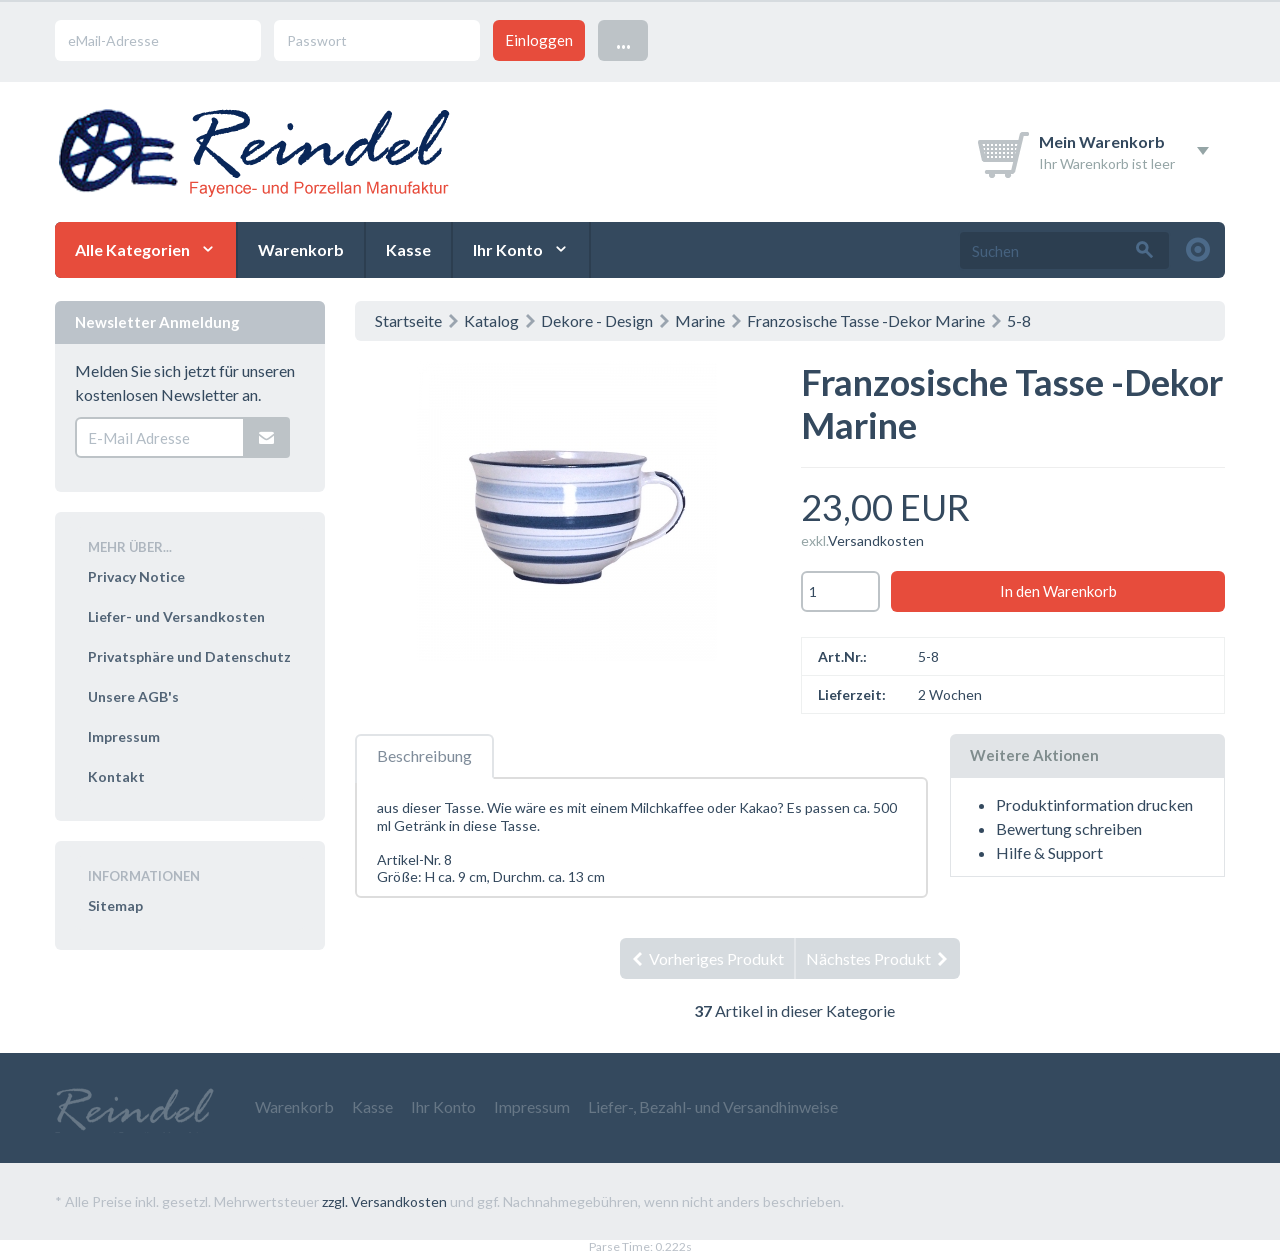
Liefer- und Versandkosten (176, 616)
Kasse (408, 249)
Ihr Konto (508, 249)
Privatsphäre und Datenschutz (189, 656)
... (623, 39)
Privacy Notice (136, 576)
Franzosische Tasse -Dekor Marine (866, 320)
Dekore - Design (597, 320)
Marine (700, 320)
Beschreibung (424, 755)
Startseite (408, 320)
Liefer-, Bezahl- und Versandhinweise (713, 1106)
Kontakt (116, 776)
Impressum (124, 736)
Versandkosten (876, 540)
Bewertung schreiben (1069, 828)
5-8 (1019, 320)
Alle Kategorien (132, 249)
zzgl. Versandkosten (384, 1201)
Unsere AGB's (133, 696)
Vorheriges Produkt (707, 958)
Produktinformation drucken (1094, 804)
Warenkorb (301, 249)
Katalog (491, 320)
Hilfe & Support (1049, 852)
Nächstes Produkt (878, 958)
